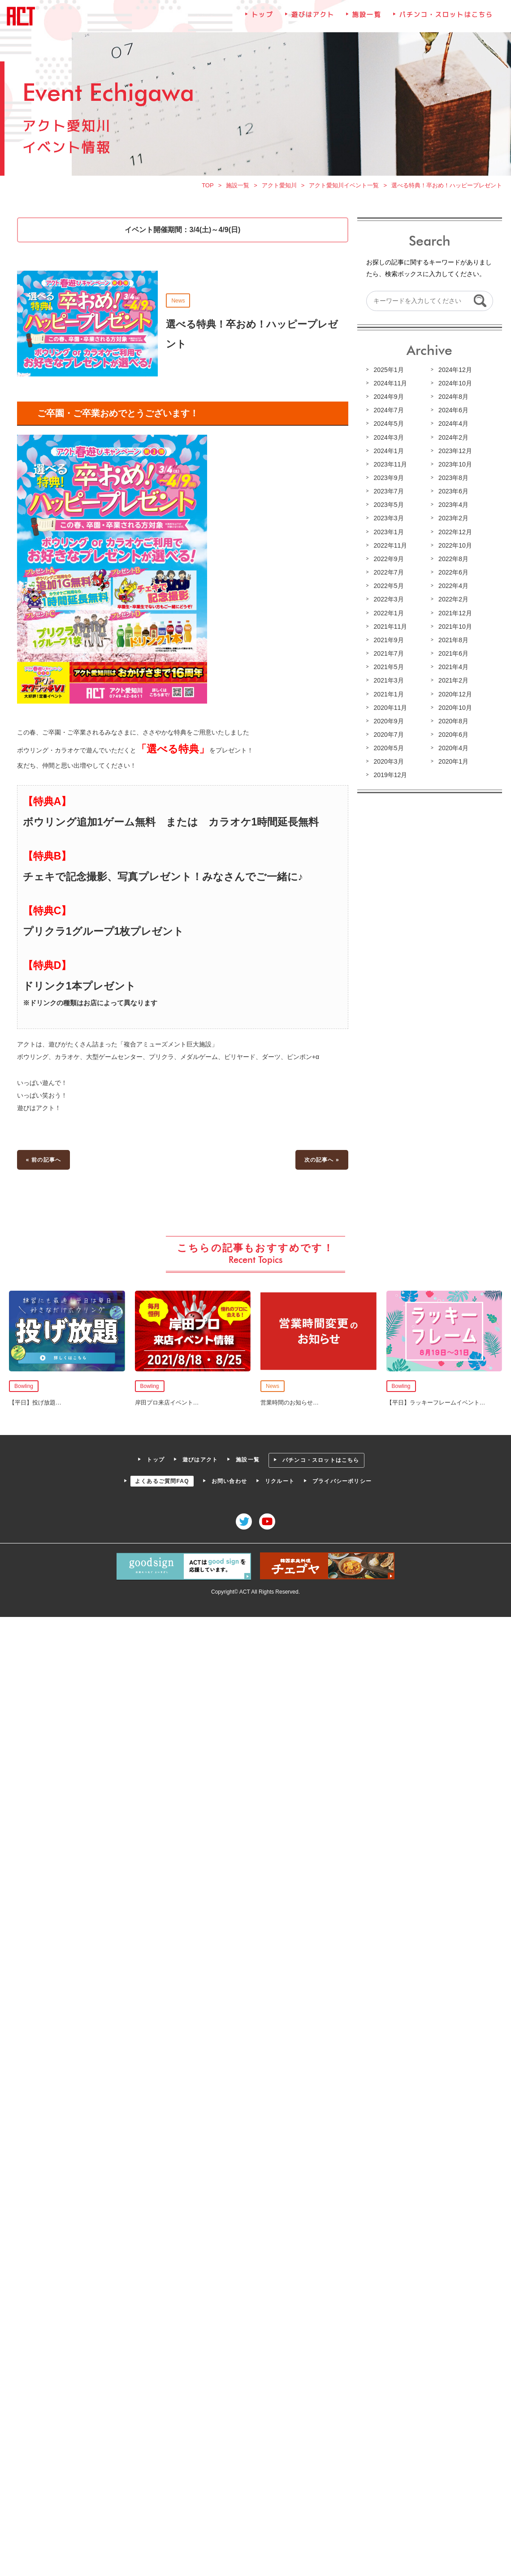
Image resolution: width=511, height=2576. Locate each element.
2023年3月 (388, 520)
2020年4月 (452, 748)
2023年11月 (389, 466)
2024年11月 (389, 385)
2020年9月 (388, 721)
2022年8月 (452, 560)
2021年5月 (388, 667)
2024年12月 (453, 372)
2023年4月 (452, 506)
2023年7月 (388, 493)
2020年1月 (452, 761)
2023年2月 (452, 520)
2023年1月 (388, 533)
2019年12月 (389, 775)
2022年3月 (388, 601)
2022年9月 (388, 560)
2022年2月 (452, 601)
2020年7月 (388, 735)
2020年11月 (389, 708)
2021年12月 (453, 614)
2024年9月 (388, 399)
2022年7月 (388, 574)
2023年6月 (452, 493)
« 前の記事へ (44, 1157)
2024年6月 (452, 412)
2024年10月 (453, 385)
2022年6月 (452, 574)
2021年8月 (452, 640)
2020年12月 (453, 694)
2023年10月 (453, 466)
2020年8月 (452, 721)
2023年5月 (388, 506)
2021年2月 (452, 681)
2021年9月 (388, 640)
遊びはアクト (312, 20)
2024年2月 (452, 439)
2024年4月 (452, 426)
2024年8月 (452, 399)
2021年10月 (453, 627)
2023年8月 (452, 480)
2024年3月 (388, 439)
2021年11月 (389, 627)
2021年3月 (388, 681)
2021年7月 (388, 654)
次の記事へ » (321, 1157)
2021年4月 (452, 667)
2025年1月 (388, 372)
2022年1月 (388, 614)
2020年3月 (388, 761)
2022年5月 (388, 587)
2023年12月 (453, 453)
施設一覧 (366, 20)
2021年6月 (452, 654)
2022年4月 (452, 587)
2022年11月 (389, 547)
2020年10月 (453, 708)
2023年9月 (388, 480)
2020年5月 (388, 748)
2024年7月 (388, 412)
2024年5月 (388, 426)
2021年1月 (388, 694)
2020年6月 (452, 735)
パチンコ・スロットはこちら (445, 20)
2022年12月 (453, 533)
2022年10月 (453, 547)
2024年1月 (388, 453)
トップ (262, 20)
